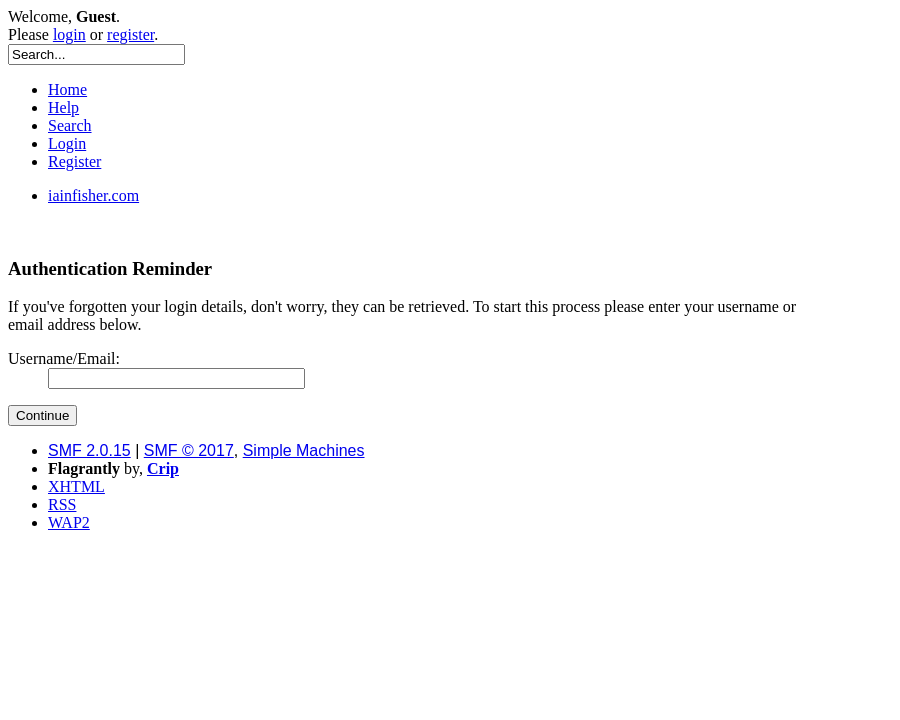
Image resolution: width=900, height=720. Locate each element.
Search (70, 125)
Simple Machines (304, 450)
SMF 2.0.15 (89, 450)
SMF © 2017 (189, 450)
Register (74, 161)
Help (63, 107)
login (69, 34)
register (130, 34)
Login (67, 143)
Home (67, 89)
